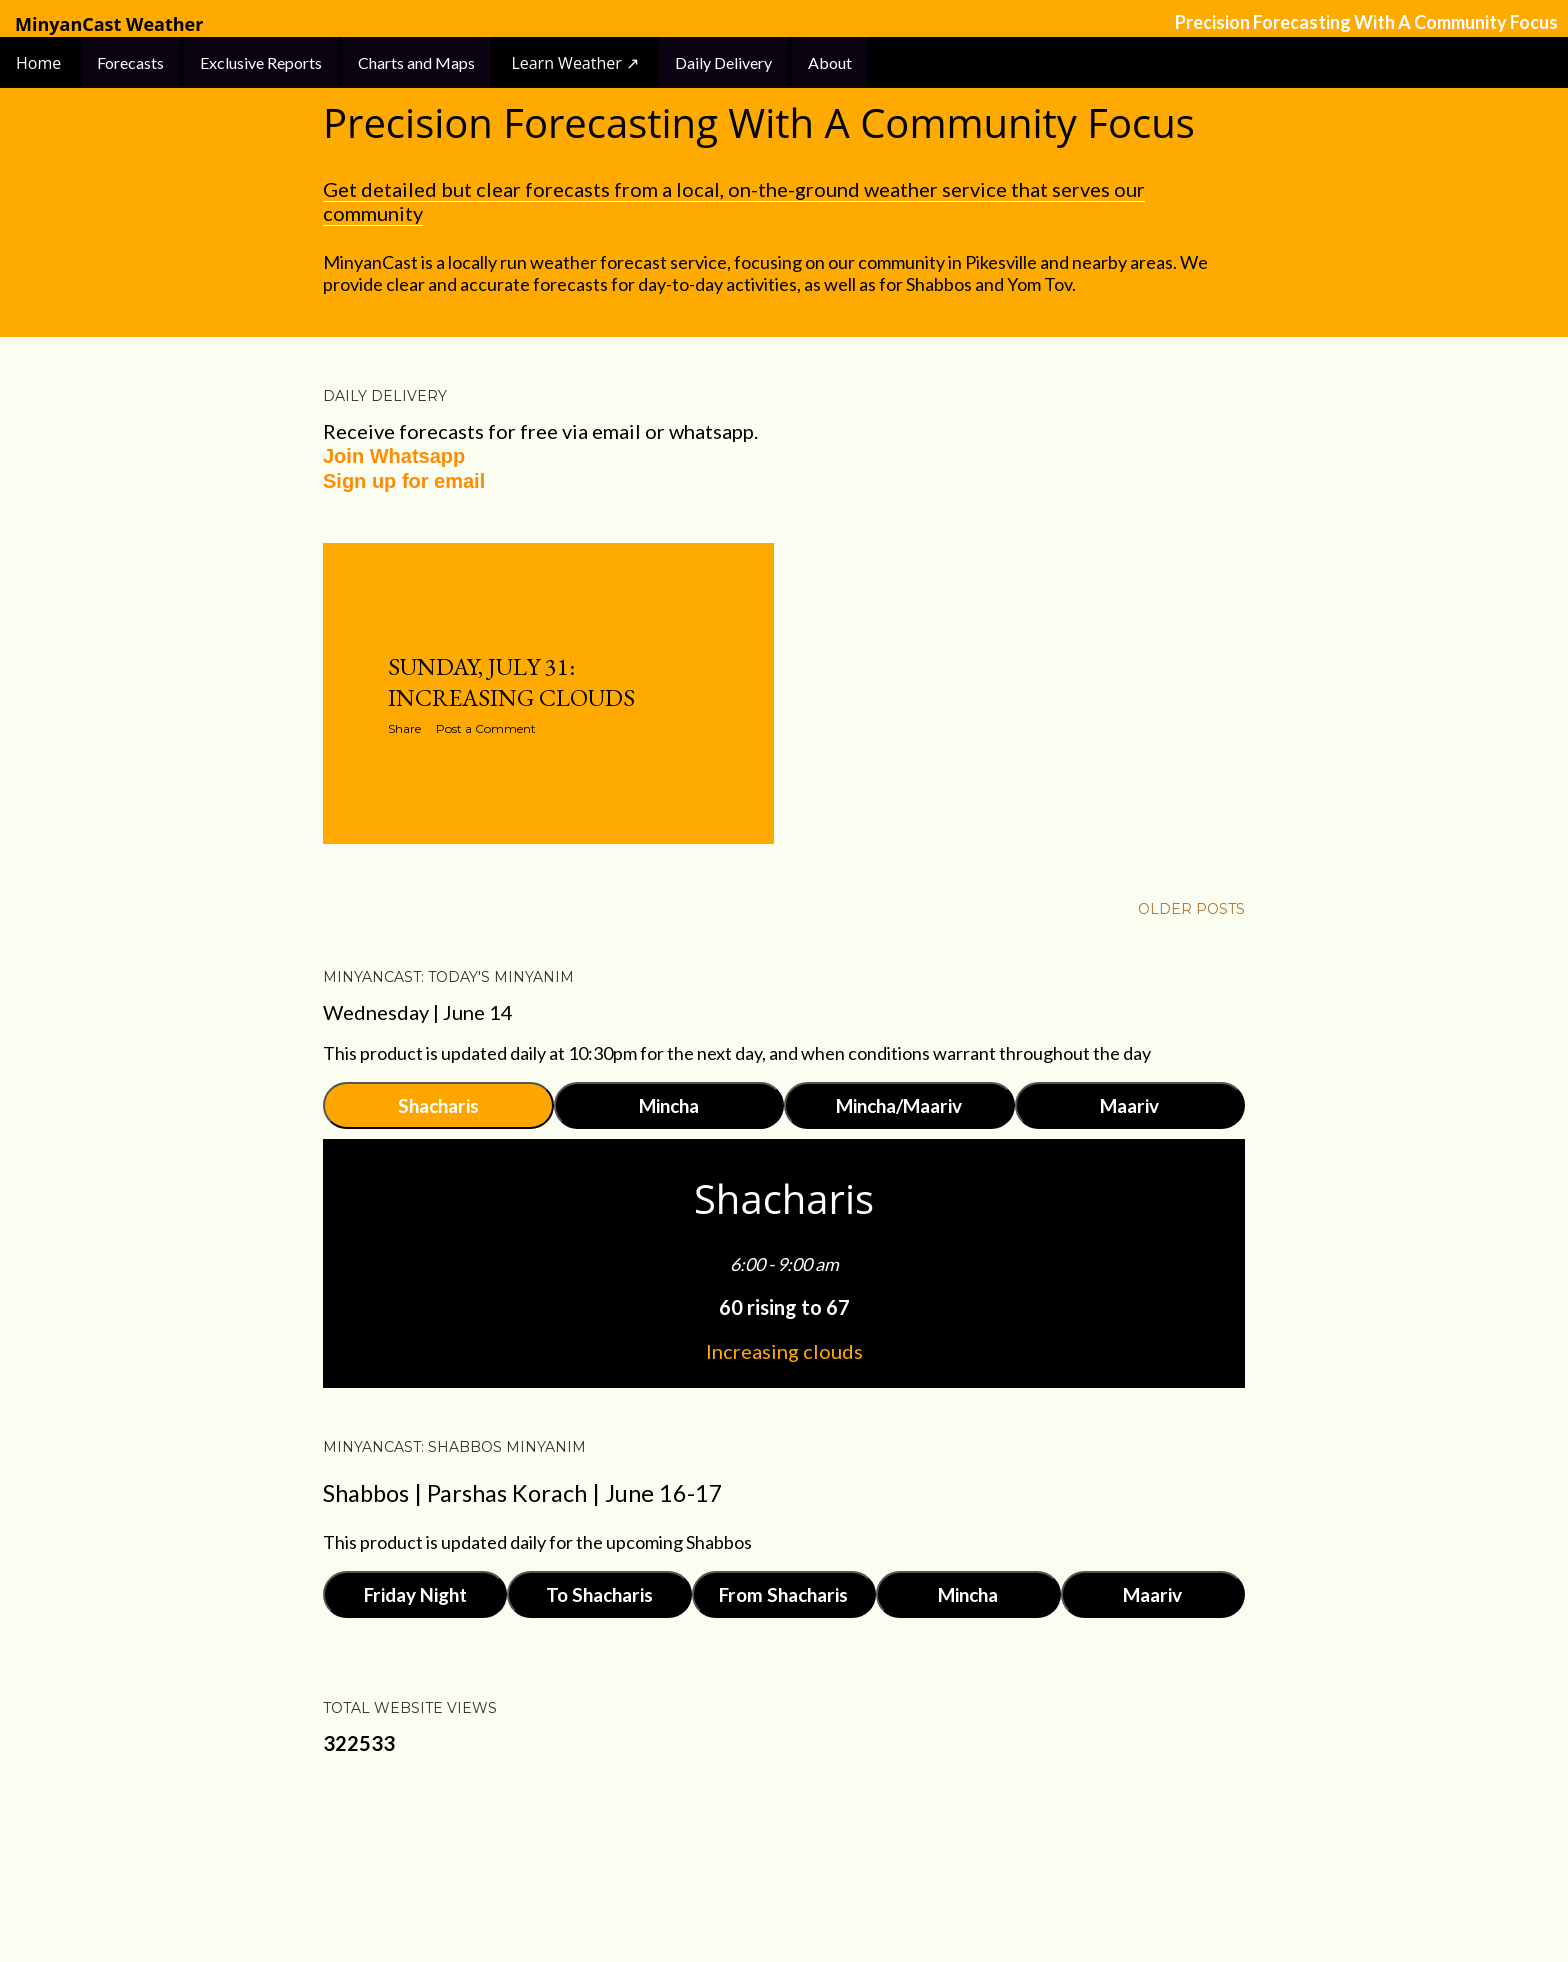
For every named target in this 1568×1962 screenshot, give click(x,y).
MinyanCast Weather (109, 24)
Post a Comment (486, 728)
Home (40, 63)
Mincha (669, 1105)
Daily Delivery (723, 62)
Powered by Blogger (784, 1867)
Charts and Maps (416, 62)
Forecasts (130, 62)
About (830, 62)
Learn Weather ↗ (575, 63)
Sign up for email (404, 481)
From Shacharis (783, 1594)
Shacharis (438, 1105)
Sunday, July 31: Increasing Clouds (511, 682)
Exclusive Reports (261, 62)
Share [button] (404, 728)
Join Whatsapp (394, 456)
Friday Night (415, 1594)
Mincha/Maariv (899, 1105)
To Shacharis (599, 1594)
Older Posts (1191, 909)
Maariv (1129, 1105)
